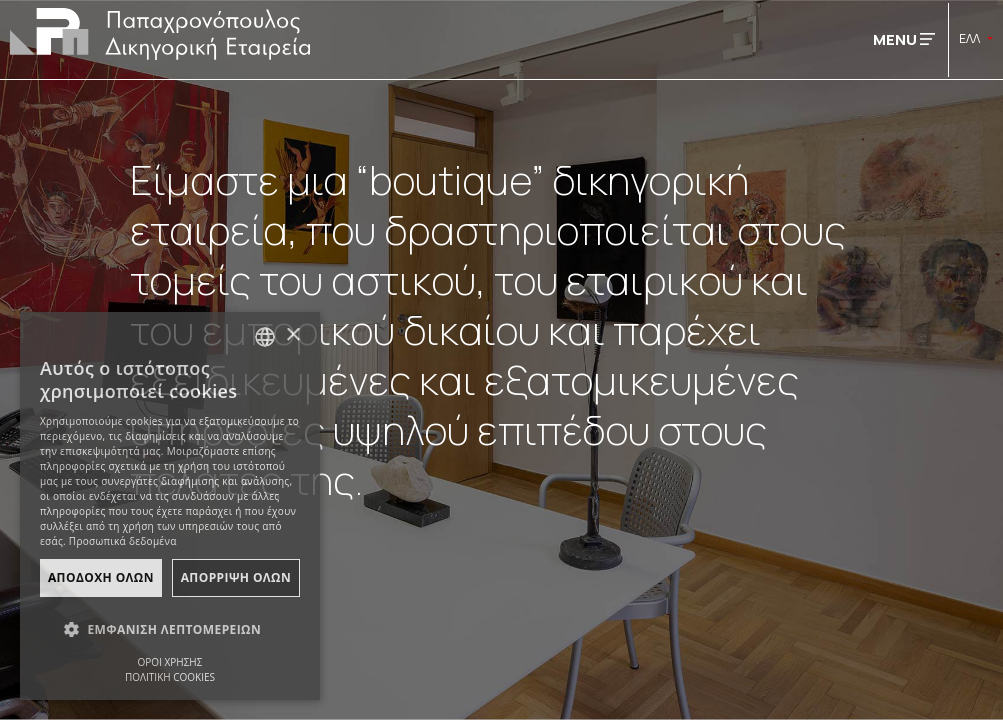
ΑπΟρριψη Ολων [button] (236, 577)
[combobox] (265, 337)
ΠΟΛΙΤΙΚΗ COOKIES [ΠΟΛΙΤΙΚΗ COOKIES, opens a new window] (170, 677)
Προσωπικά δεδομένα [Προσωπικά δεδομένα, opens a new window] (123, 541)
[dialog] (170, 506)
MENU (904, 39)
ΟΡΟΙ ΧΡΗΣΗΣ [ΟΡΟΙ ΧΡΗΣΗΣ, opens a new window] (170, 662)
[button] (170, 630)
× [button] (292, 335)
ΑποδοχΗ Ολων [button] (101, 577)
